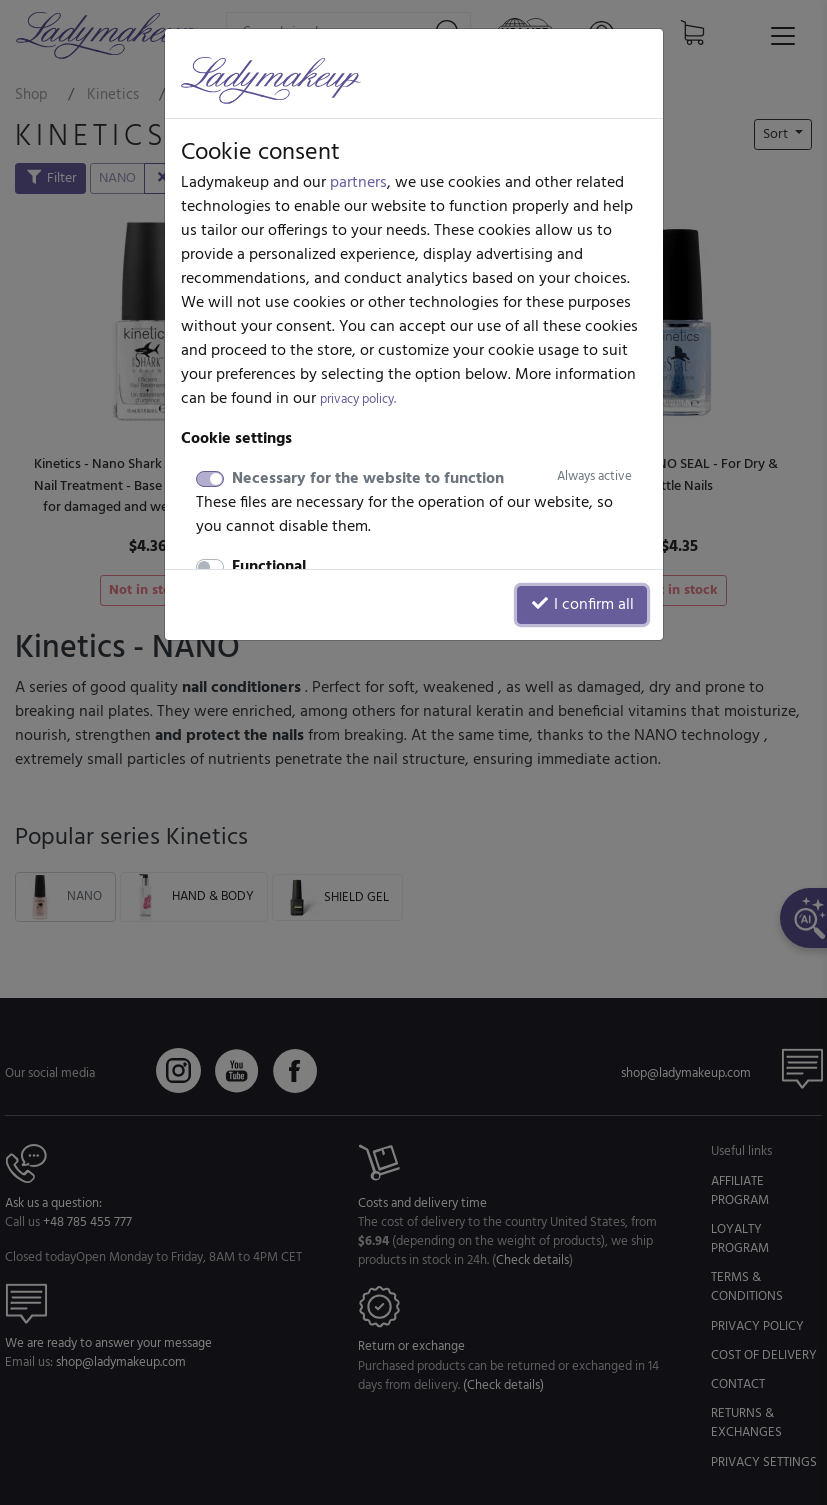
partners (358, 183)
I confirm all (582, 605)
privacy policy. (358, 399)
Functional (269, 567)
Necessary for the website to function (432, 479)
